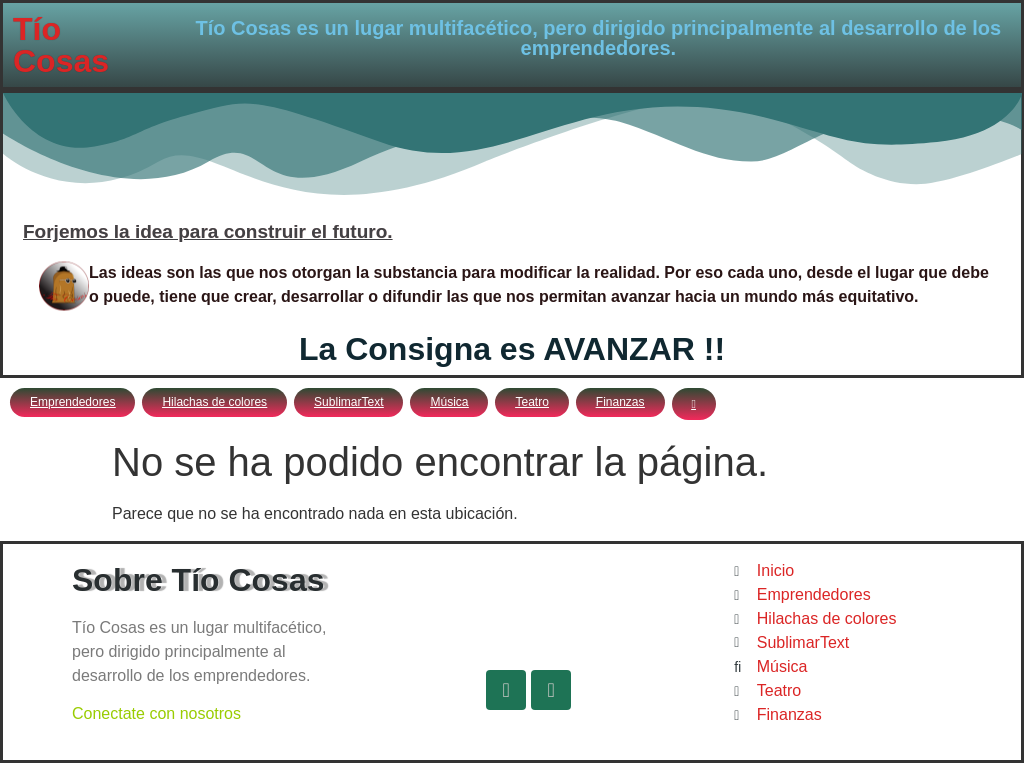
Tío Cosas (61, 45)
